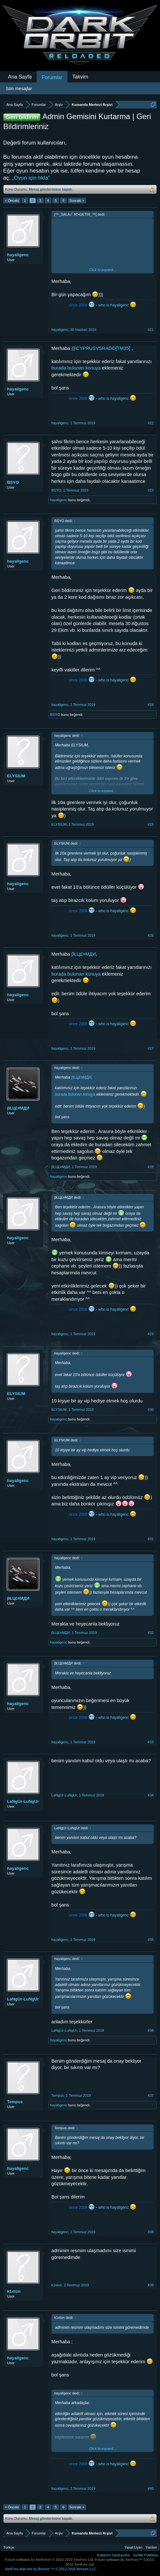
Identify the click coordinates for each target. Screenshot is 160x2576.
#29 (151, 1334)
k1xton (14, 2291)
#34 (151, 1795)
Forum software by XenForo (49, 2560)
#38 (151, 2232)
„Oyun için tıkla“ (31, 178)
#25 (151, 824)
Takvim (80, 77)
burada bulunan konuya (76, 367)
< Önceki (12, 200)
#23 (151, 490)
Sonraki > (76, 200)
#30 (151, 1409)
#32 (151, 1633)
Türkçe (8, 2547)
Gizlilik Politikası (145, 2555)
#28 (151, 1167)
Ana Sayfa (20, 77)
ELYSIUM (16, 775)
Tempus (15, 2101)
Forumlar (52, 77)
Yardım (151, 2547)
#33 (151, 1742)
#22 (151, 423)
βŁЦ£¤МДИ (83, 954)
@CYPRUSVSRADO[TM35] (100, 348)
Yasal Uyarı (133, 2547)
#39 (151, 2285)
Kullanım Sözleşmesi (113, 2555)
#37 (151, 2095)
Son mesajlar (19, 88)
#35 (151, 1940)
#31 (151, 1539)
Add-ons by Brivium (51, 2569)
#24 (151, 705)
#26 (151, 935)
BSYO (13, 482)
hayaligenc (18, 254)
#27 (151, 1048)
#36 (151, 2030)
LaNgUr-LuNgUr (23, 1801)
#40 (151, 2488)
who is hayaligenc (114, 305)
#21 (151, 330)
